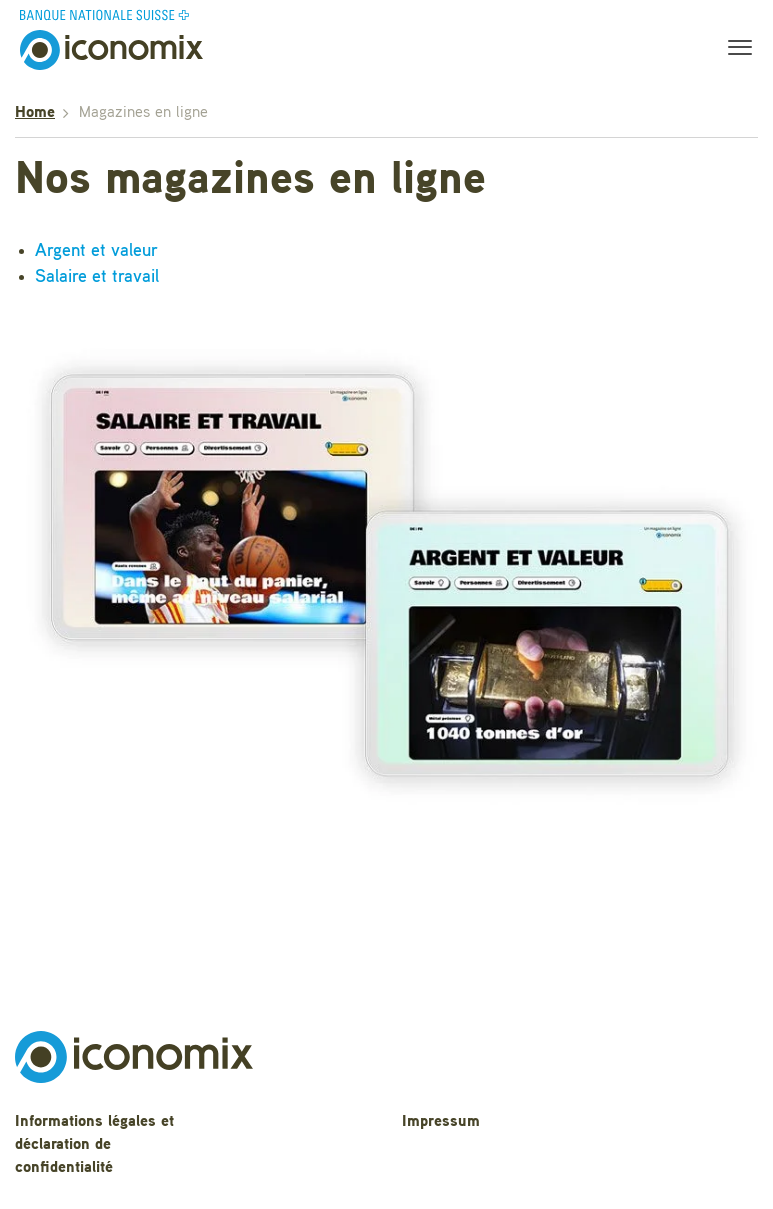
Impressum (441, 1122)
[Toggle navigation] (734, 50)
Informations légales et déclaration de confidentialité (94, 1145)
